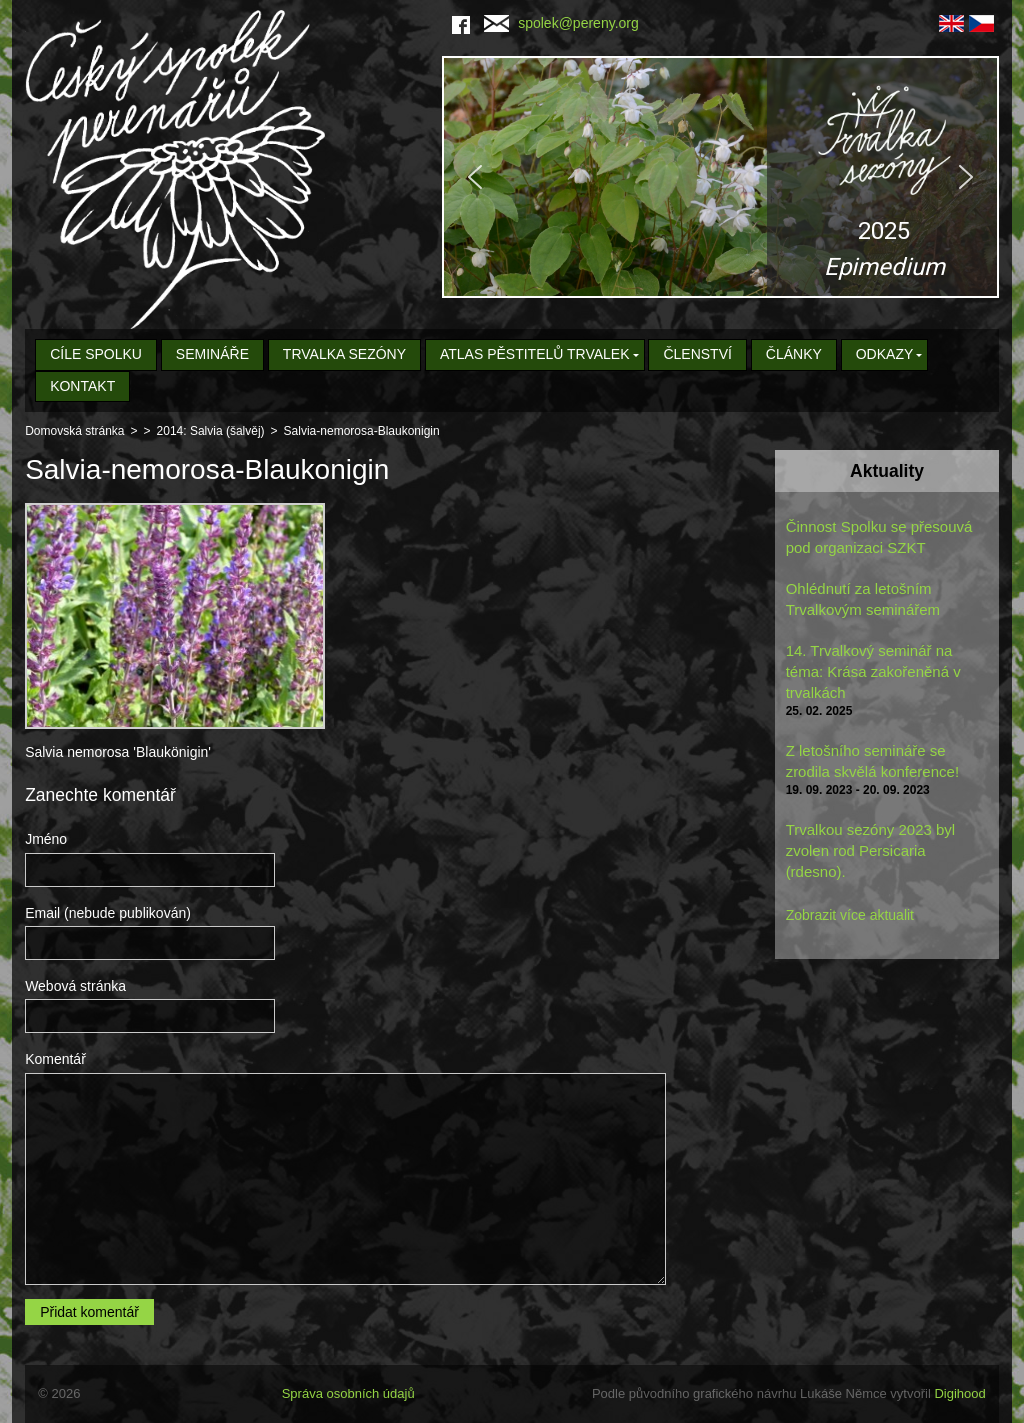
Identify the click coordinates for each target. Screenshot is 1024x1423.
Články (794, 354)
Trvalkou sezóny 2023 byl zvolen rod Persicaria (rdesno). (871, 850)
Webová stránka (75, 986)
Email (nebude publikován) (108, 913)
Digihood (959, 1393)
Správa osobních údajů (348, 1393)
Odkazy (885, 354)
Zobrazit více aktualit (850, 915)
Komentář (55, 1059)
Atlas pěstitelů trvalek (535, 354)
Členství (697, 354)
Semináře (212, 354)
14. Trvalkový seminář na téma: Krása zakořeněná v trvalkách (873, 671)
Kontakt (82, 386)
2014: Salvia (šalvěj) (211, 431)
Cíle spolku (96, 354)
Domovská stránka (74, 431)
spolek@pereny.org (561, 23)
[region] (720, 177)
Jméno (46, 839)
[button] (720, 177)
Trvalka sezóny (344, 354)
